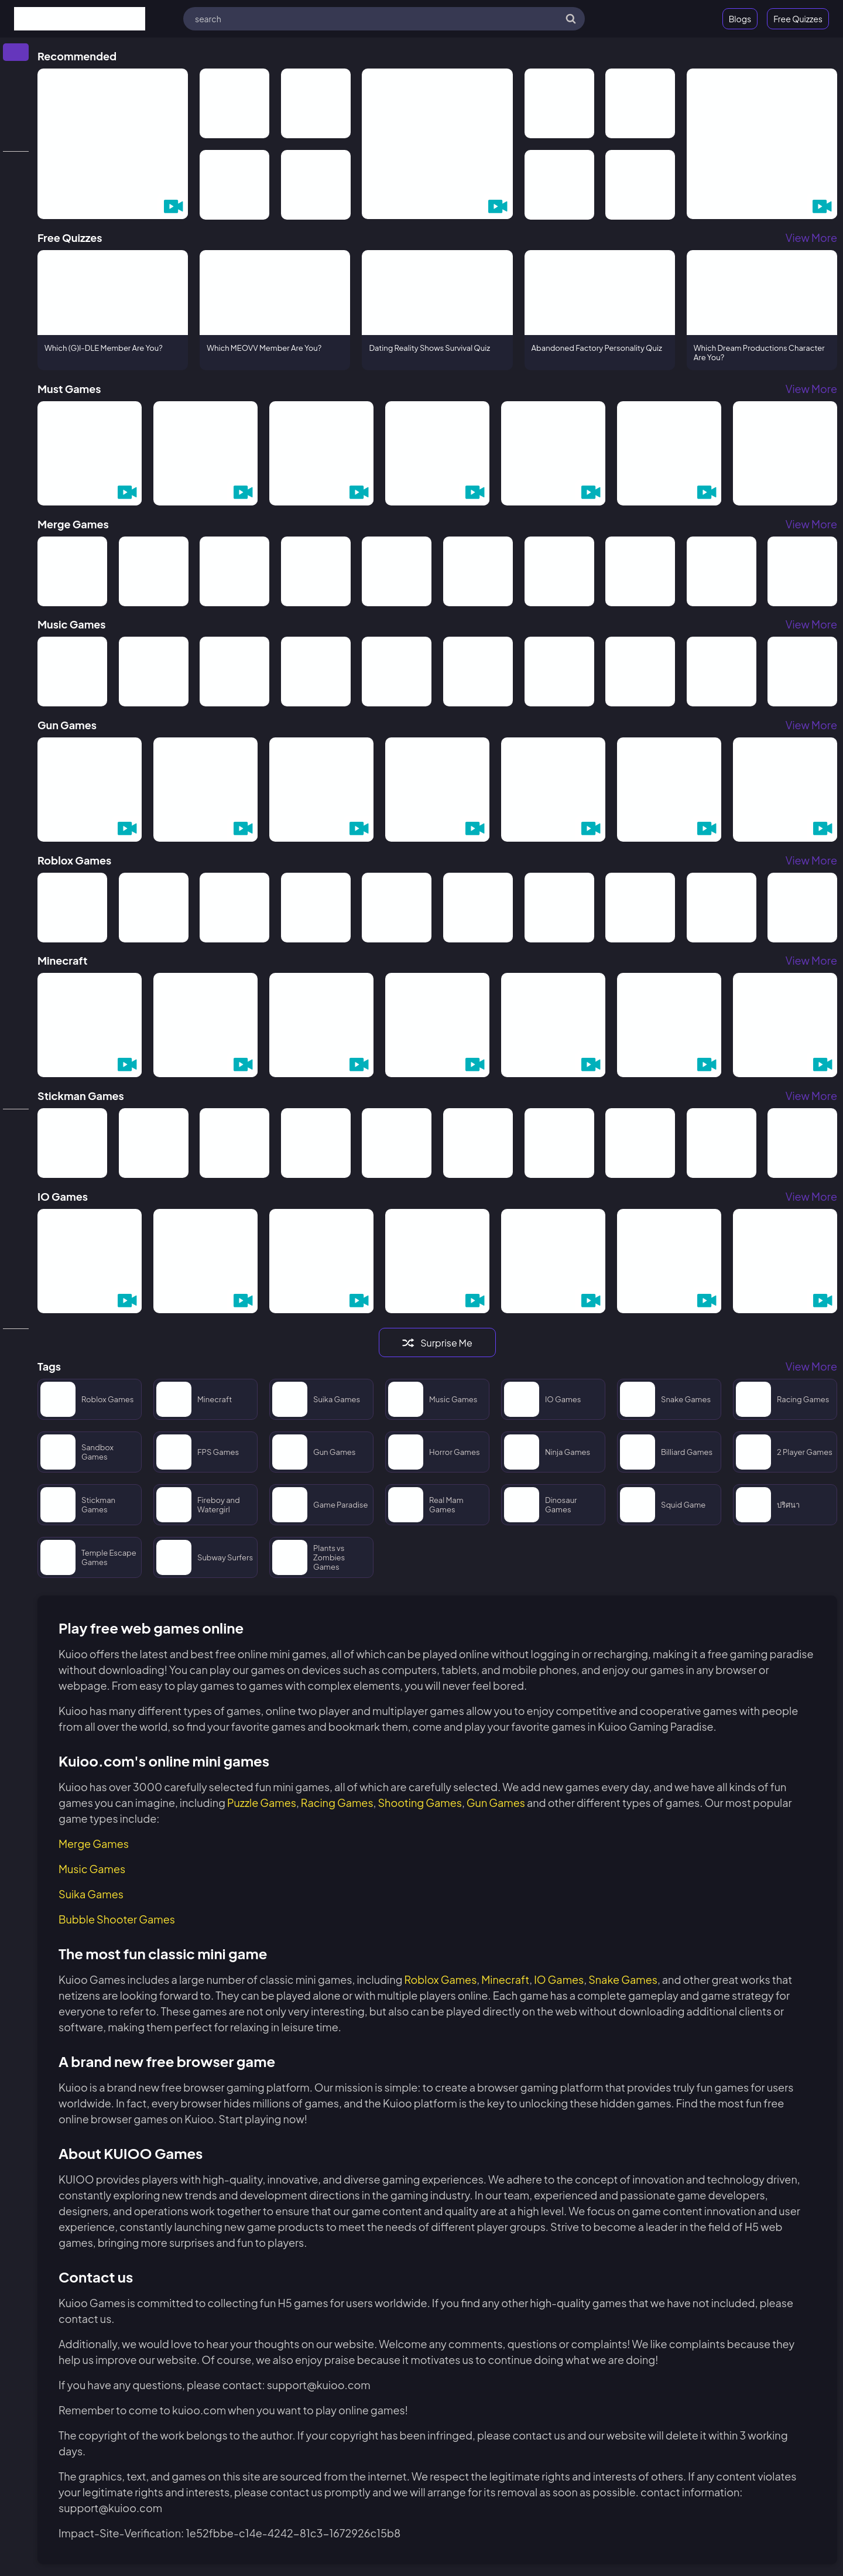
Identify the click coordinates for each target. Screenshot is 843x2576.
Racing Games (337, 1802)
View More (811, 237)
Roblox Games (440, 1979)
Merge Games (94, 1843)
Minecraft (505, 1979)
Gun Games (496, 1802)
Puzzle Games (261, 1802)
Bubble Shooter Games (117, 1919)
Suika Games (91, 1894)
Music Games (92, 1868)
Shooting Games (419, 1802)
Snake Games (622, 1979)
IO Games (559, 1979)
